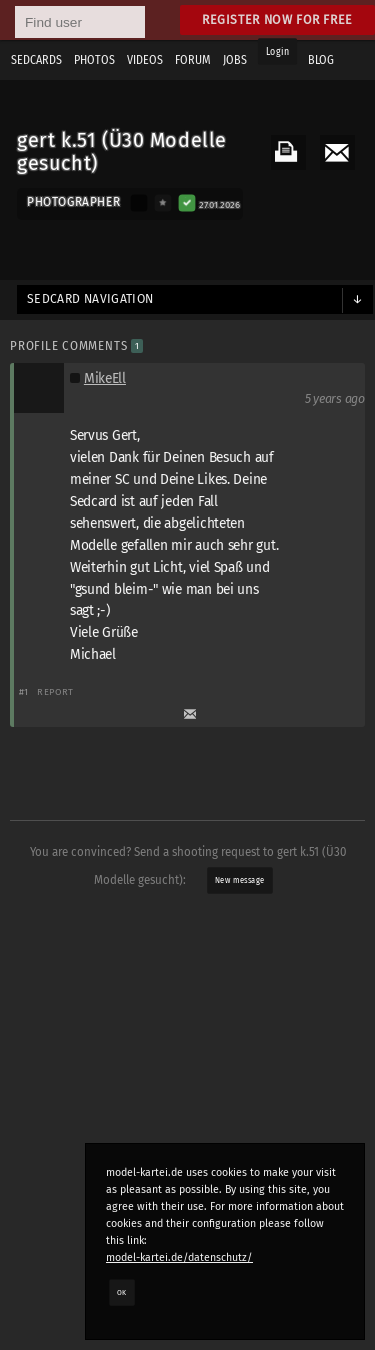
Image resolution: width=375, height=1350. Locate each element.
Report (55, 691)
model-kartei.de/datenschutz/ (179, 1257)
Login (277, 52)
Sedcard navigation (90, 299)
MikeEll (105, 378)
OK (122, 1292)
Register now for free (277, 19)
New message (239, 880)
